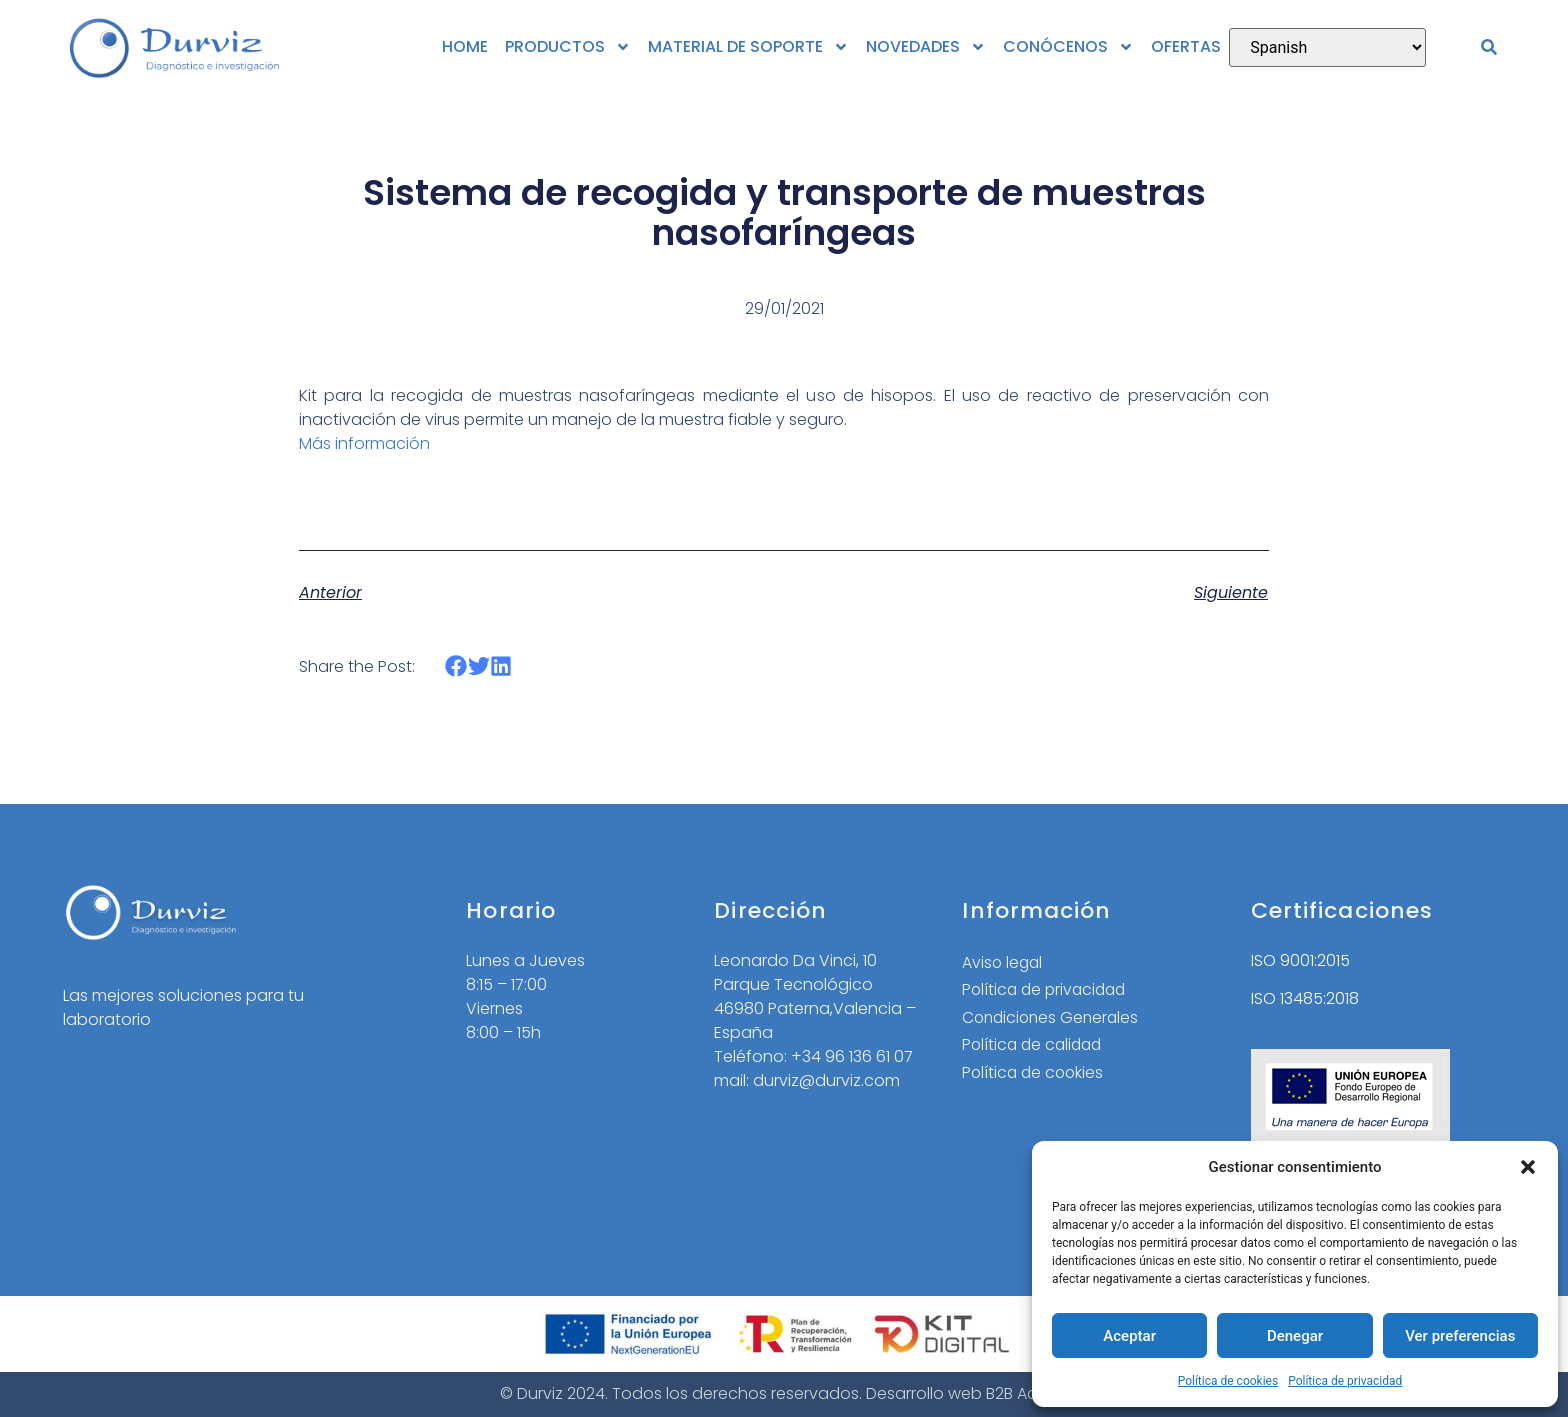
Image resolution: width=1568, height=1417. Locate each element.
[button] (1528, 1167)
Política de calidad (1035, 1046)
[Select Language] (1327, 47)
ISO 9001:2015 (1300, 960)
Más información (364, 443)
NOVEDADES (926, 47)
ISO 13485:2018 (1305, 998)
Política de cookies (1228, 1381)
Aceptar (1129, 1336)
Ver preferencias (1460, 1336)
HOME (465, 46)
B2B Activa (1026, 1393)
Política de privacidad (1345, 1381)
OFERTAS (1186, 46)
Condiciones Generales (1053, 1018)
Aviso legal (1003, 962)
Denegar (1295, 1336)
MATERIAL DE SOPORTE (748, 47)
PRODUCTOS (568, 47)
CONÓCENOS (1068, 47)
